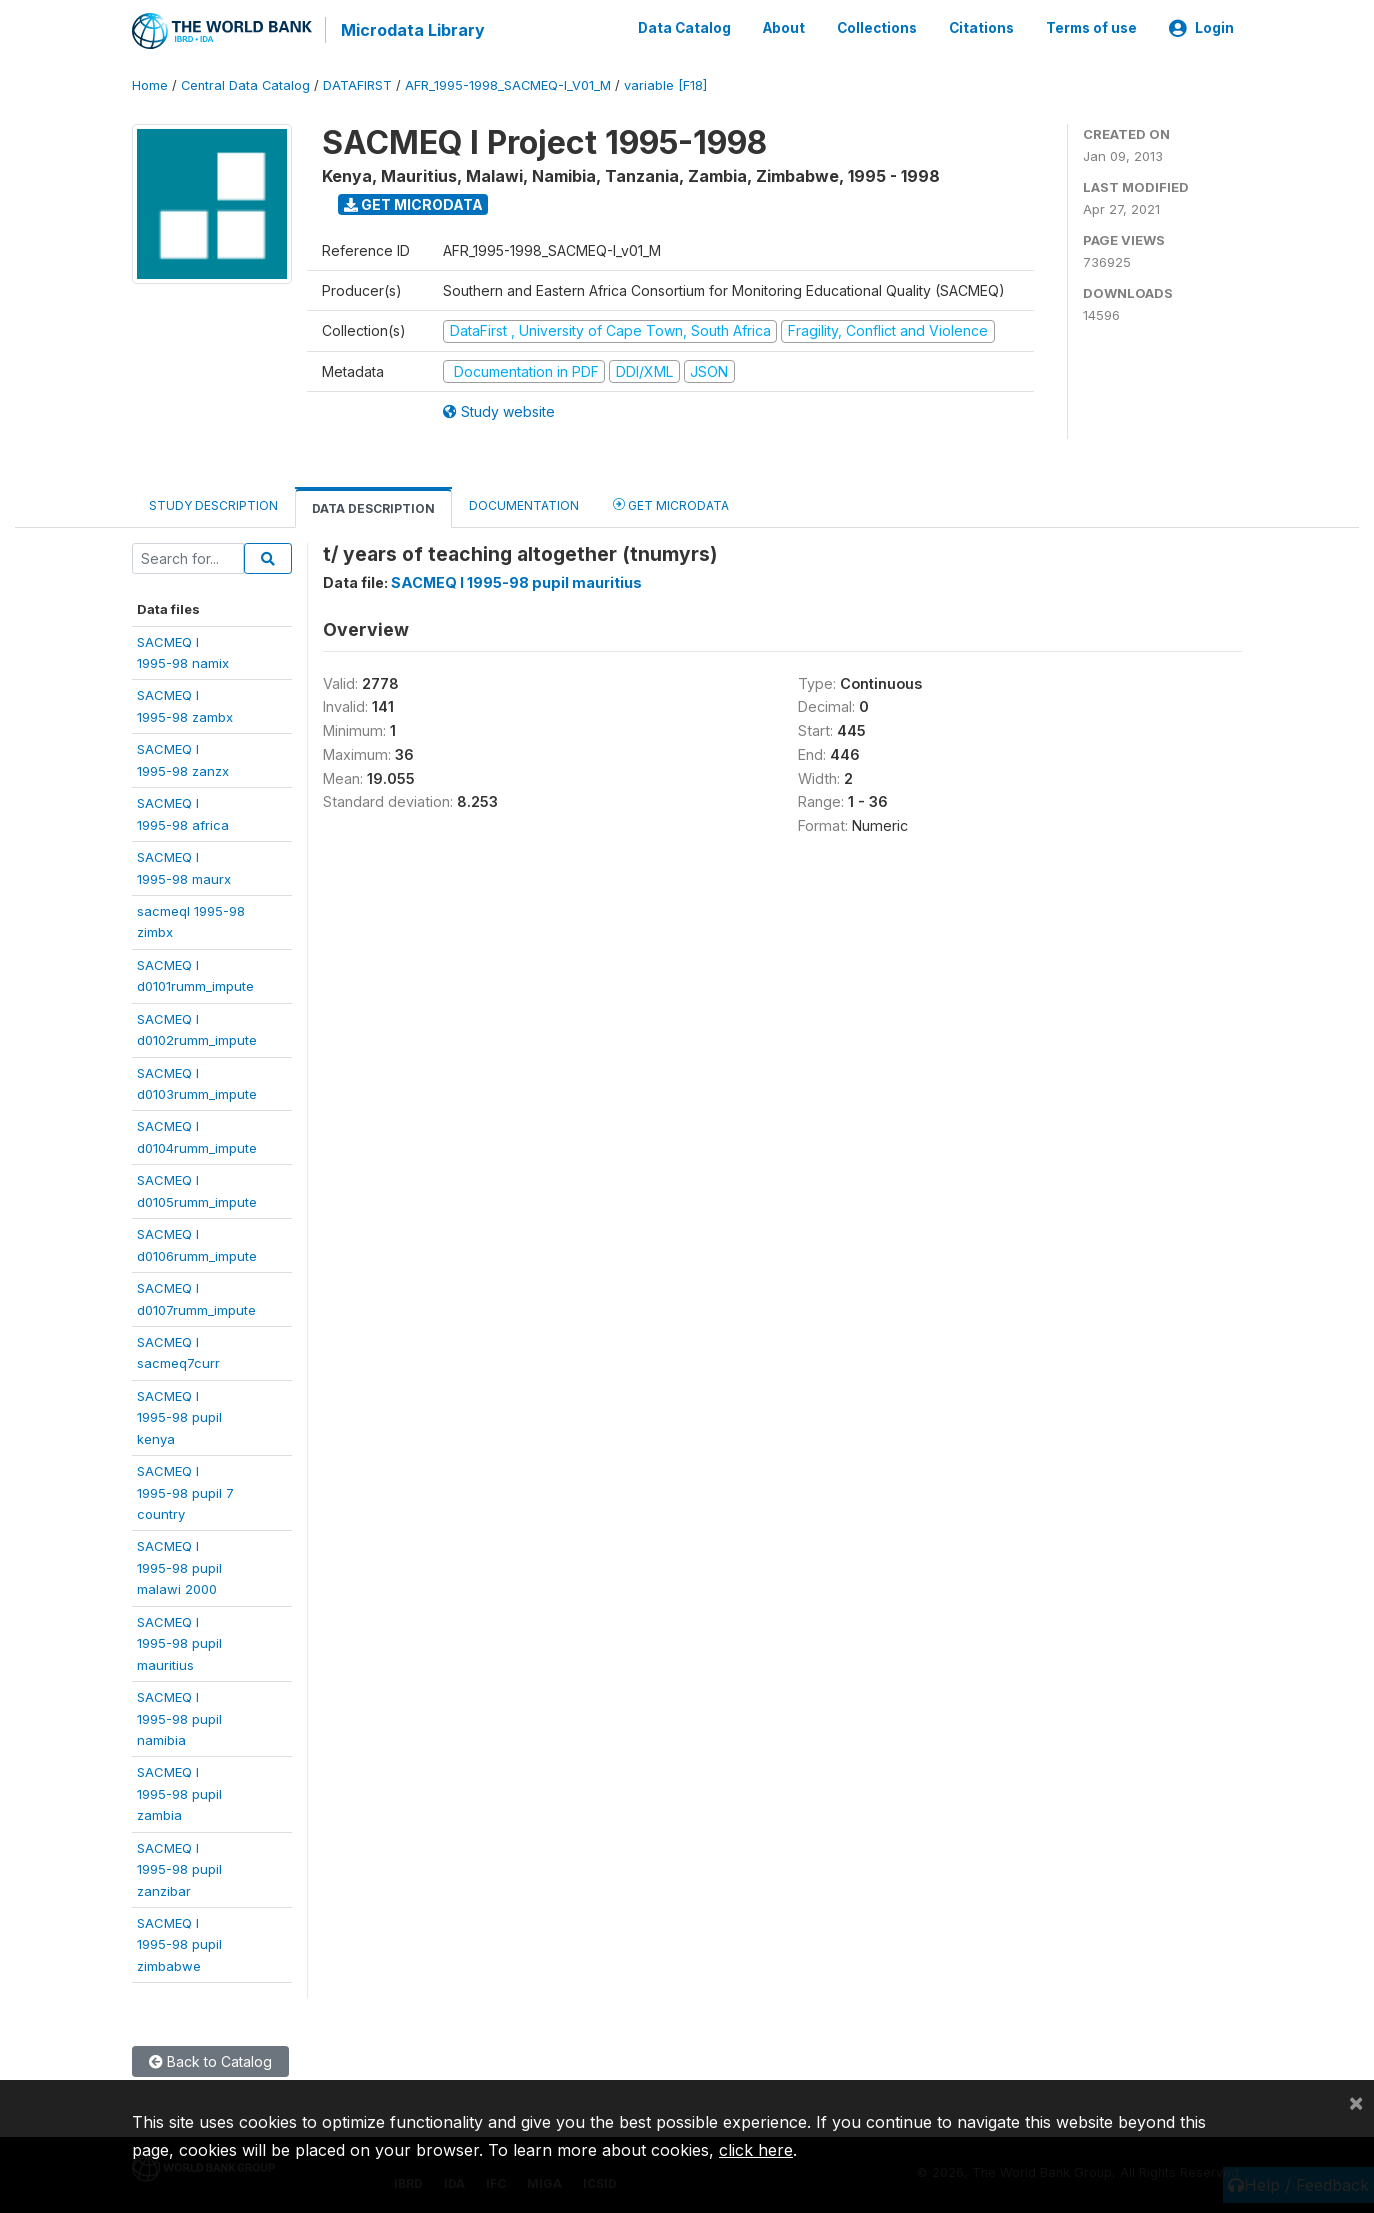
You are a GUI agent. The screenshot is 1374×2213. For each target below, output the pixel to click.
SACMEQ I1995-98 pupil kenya (179, 1415)
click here (756, 2150)
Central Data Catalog (245, 84)
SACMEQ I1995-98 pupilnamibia (179, 1717)
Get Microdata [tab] (671, 503)
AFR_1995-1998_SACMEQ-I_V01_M (508, 84)
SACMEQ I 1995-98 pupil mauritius (516, 581)
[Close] (1356, 2102)
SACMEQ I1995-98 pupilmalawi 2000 (179, 1566)
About (784, 28)
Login (1201, 28)
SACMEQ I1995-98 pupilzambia (179, 1792)
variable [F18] (665, 84)
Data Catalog (684, 28)
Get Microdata (413, 202)
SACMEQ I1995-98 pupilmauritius (179, 1641)
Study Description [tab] (213, 504)
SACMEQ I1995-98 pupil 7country (185, 1491)
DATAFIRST (357, 84)
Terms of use (1091, 28)
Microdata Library (412, 30)
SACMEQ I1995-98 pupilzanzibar (179, 1867)
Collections (877, 28)
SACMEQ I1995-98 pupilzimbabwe (179, 1943)
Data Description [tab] (373, 507)
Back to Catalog (210, 2060)
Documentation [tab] (524, 504)
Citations (981, 28)
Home (150, 84)
